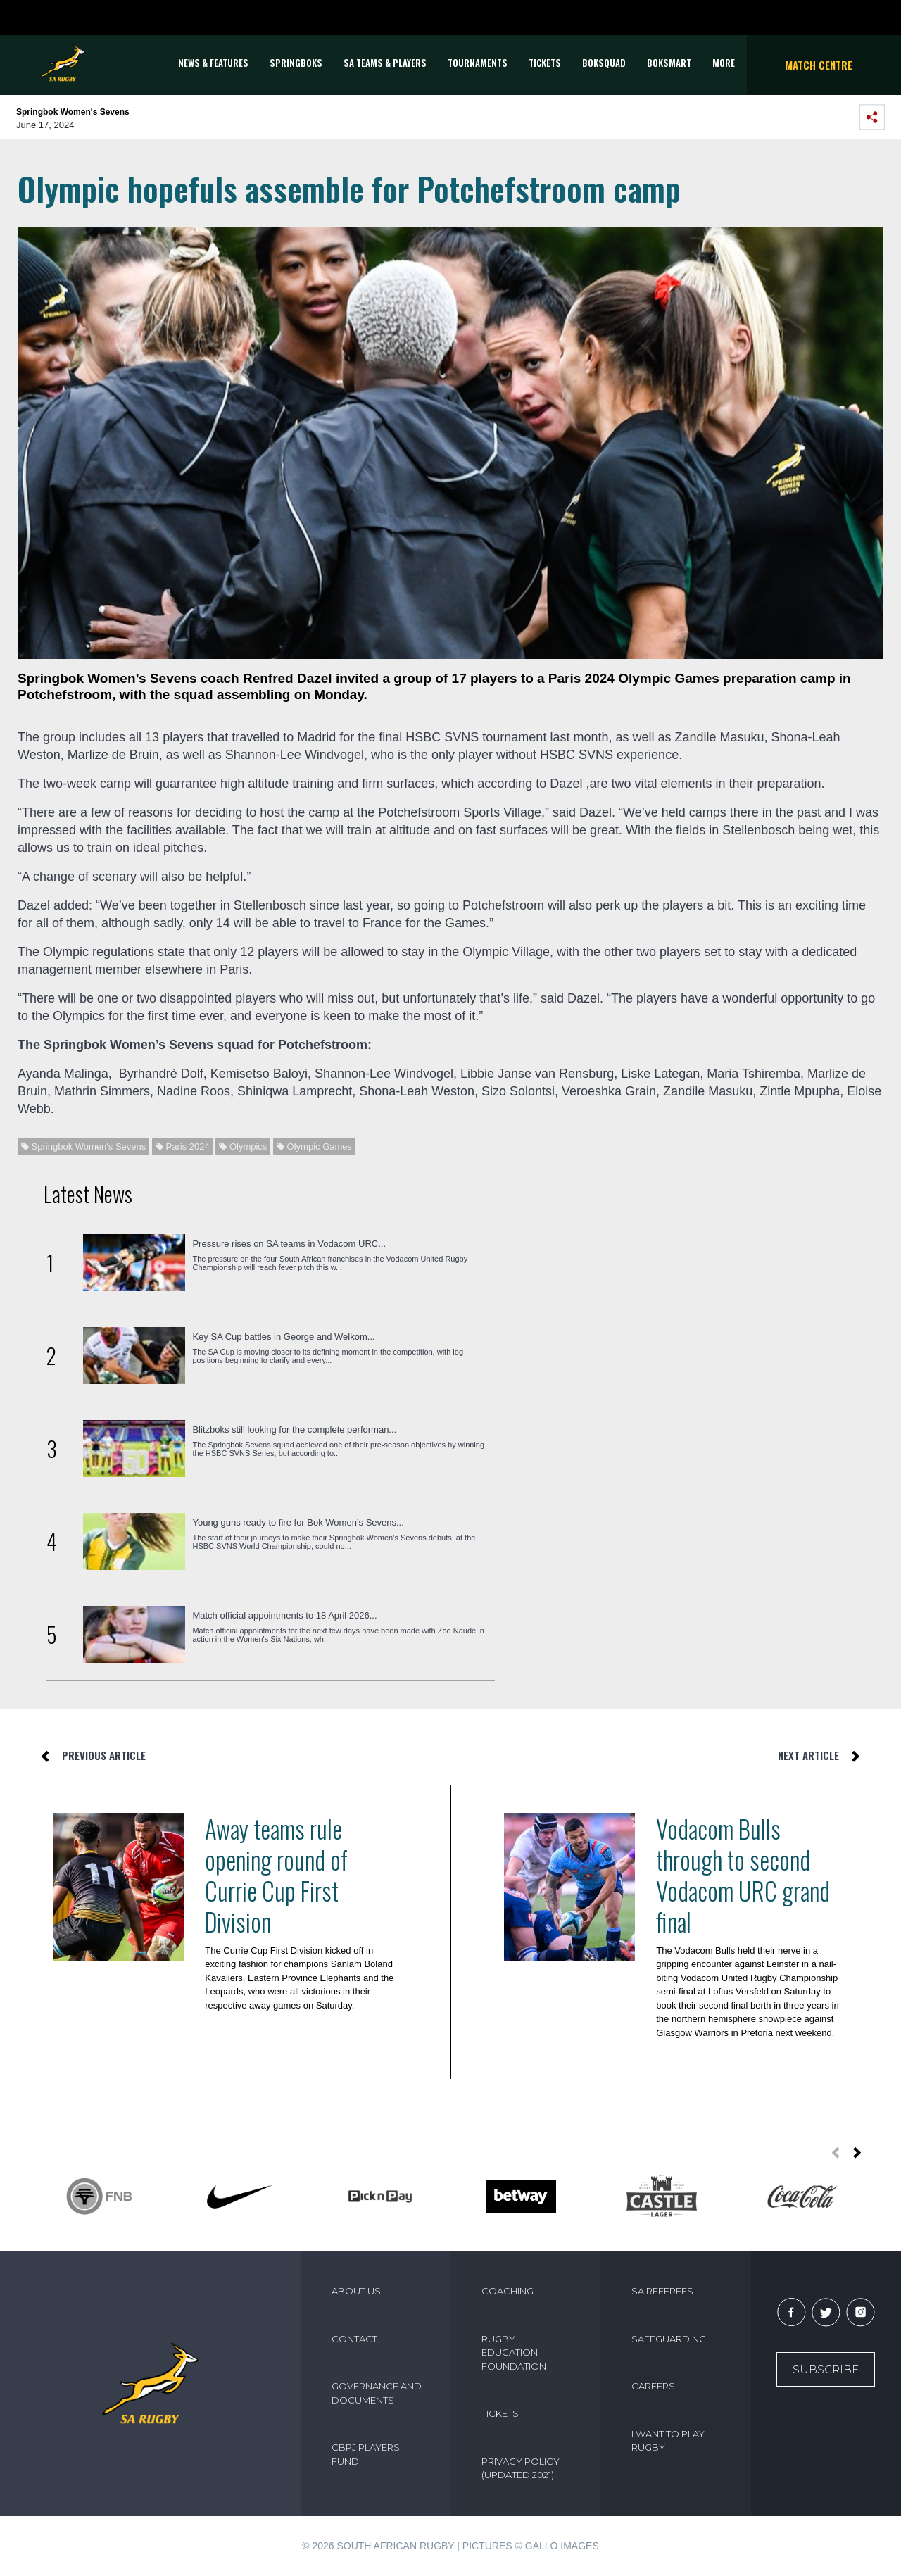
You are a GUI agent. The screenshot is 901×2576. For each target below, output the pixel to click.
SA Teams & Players (385, 63)
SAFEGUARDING (668, 2338)
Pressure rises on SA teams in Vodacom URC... (289, 1243)
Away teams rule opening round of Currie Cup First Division (276, 1875)
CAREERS (653, 2386)
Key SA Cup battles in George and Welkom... (283, 1336)
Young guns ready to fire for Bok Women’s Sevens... (297, 1522)
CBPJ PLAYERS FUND (366, 2454)
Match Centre (818, 65)
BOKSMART (669, 63)
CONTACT (354, 2338)
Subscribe (826, 2369)
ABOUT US (356, 2291)
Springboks (296, 63)
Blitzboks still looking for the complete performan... (294, 1429)
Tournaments (478, 63)
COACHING (507, 2291)
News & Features (213, 63)
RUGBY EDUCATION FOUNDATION (513, 2352)
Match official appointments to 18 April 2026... (284, 1615)
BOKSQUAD (604, 63)
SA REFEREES (662, 2291)
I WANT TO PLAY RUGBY (668, 2441)
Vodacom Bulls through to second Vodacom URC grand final (743, 1875)
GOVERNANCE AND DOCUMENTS (377, 2393)
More (723, 63)
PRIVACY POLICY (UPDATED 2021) (520, 2468)
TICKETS (545, 63)
